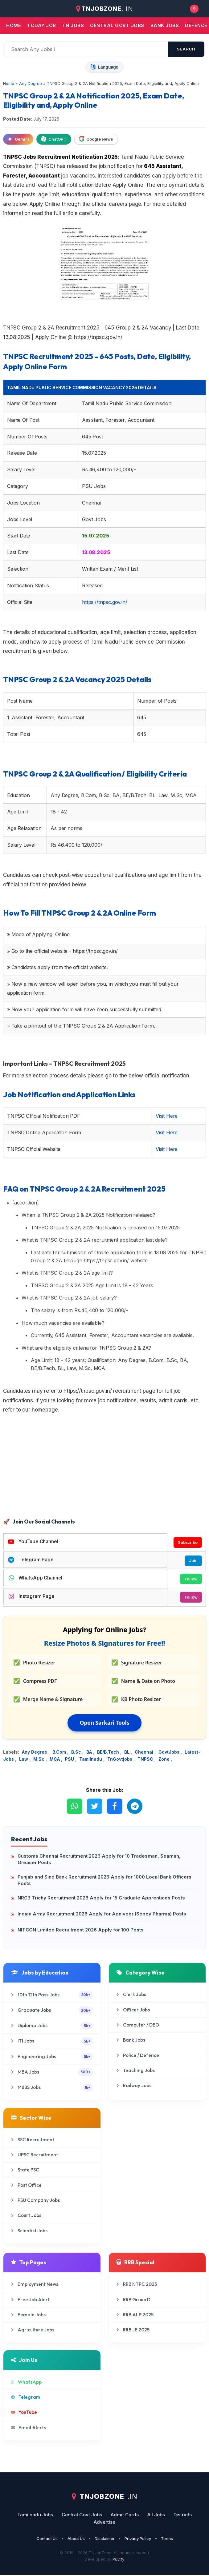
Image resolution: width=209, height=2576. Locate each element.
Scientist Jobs (29, 2232)
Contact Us (47, 2539)
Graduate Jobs (52, 2011)
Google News (96, 139)
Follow (190, 1579)
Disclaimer (105, 2539)
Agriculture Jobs (32, 2331)
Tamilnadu (91, 1760)
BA (89, 1753)
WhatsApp (26, 2383)
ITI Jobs (52, 2042)
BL (127, 1753)
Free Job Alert (30, 2300)
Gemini (18, 139)
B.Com (59, 1753)
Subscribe (187, 1542)
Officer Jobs (133, 2011)
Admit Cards (125, 2516)
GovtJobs (169, 1753)
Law (24, 1760)
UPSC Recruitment (34, 2156)
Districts (183, 2516)
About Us (76, 2539)
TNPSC (145, 1760)
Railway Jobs (134, 2087)
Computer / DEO (138, 2026)
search (186, 49)
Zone (164, 1760)
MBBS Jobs (52, 2088)
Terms (167, 2539)
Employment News (34, 2285)
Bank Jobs (131, 2041)
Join (193, 1561)
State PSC (25, 2171)
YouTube (24, 2413)
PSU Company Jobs (35, 2201)
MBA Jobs (52, 2073)
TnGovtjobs (120, 1760)
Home (13, 25)
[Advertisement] (104, 1467)
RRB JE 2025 (133, 2331)
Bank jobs (164, 25)
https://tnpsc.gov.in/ (104, 602)
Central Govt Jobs (82, 2516)
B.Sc (76, 1753)
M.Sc (39, 1760)
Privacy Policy (138, 2539)
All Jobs (156, 2516)
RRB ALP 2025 (135, 2316)
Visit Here (167, 1116)
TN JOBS (73, 25)
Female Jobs (28, 2316)
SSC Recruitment (32, 2141)
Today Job (41, 25)
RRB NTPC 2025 (137, 2285)
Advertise (104, 2523)
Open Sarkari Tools (104, 1723)
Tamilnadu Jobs (35, 2516)
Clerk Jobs (131, 1996)
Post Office (26, 2186)
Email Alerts (28, 2428)
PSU (70, 1760)
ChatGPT (54, 139)
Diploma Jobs (52, 2027)
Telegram (25, 2398)
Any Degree (35, 1753)
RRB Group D (133, 2300)
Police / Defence (138, 2056)
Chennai (144, 1753)
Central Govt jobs (117, 25)
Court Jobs (26, 2216)
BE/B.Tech (108, 1753)
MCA (55, 1760)
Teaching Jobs (136, 2072)
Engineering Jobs (52, 2058)
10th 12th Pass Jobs (52, 1996)
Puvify (118, 2560)
